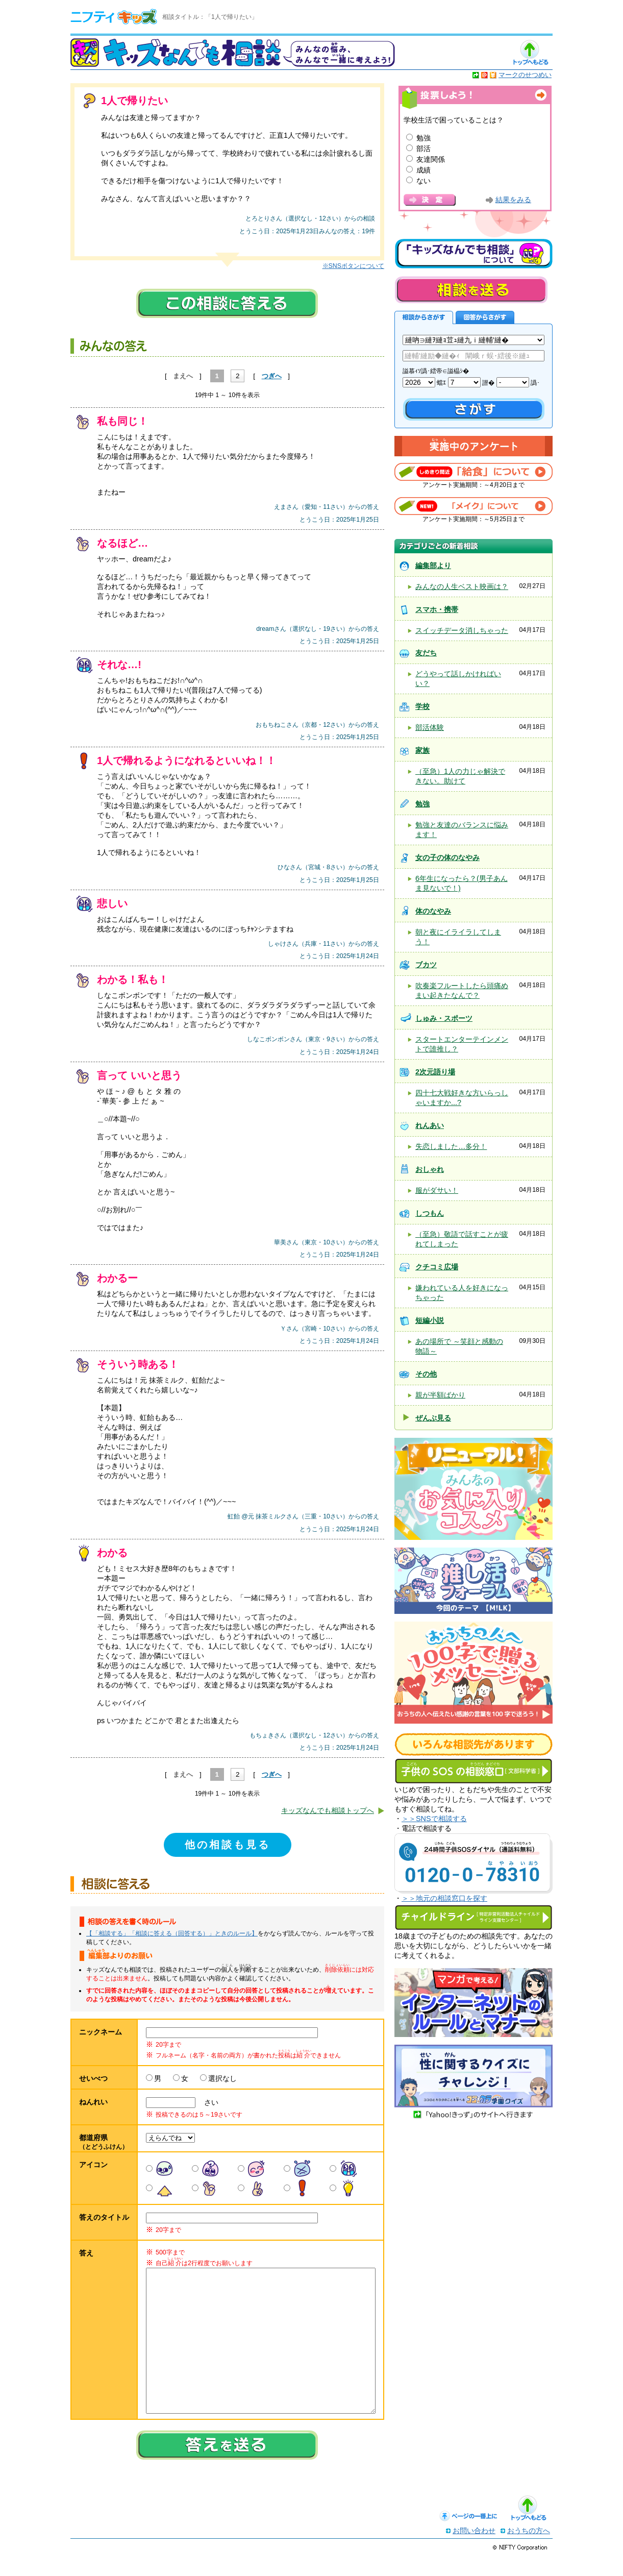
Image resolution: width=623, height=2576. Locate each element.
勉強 (423, 138)
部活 (423, 148)
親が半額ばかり (440, 1395)
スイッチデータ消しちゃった (461, 630)
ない (423, 181)
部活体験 (429, 727)
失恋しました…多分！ (451, 1146)
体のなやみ (433, 911)
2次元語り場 (435, 1072)
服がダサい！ (436, 1190)
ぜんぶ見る (433, 1418)
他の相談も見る (227, 1844)
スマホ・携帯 (436, 609)
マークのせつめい (525, 75)
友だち (426, 653)
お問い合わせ (474, 2551)
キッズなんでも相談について (473, 253)
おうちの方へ (528, 2551)
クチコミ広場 (436, 1267)
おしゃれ (429, 1169)
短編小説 (429, 1320)
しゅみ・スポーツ (443, 1018)
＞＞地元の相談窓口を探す (444, 1898)
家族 (422, 750)
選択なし (222, 2078)
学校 (422, 706)
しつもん (429, 1213)
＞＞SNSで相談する (434, 1818)
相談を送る (470, 289)
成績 (423, 170)
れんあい (429, 1125)
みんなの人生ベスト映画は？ (461, 586)
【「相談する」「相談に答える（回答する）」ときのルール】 (172, 1933)
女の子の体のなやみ (447, 857)
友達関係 (430, 159)
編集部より (433, 565)
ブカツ (426, 965)
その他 (426, 1374)
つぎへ (272, 376)
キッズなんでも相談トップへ (327, 1810)
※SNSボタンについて (353, 265)
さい (207, 2102)
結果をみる (513, 200)
